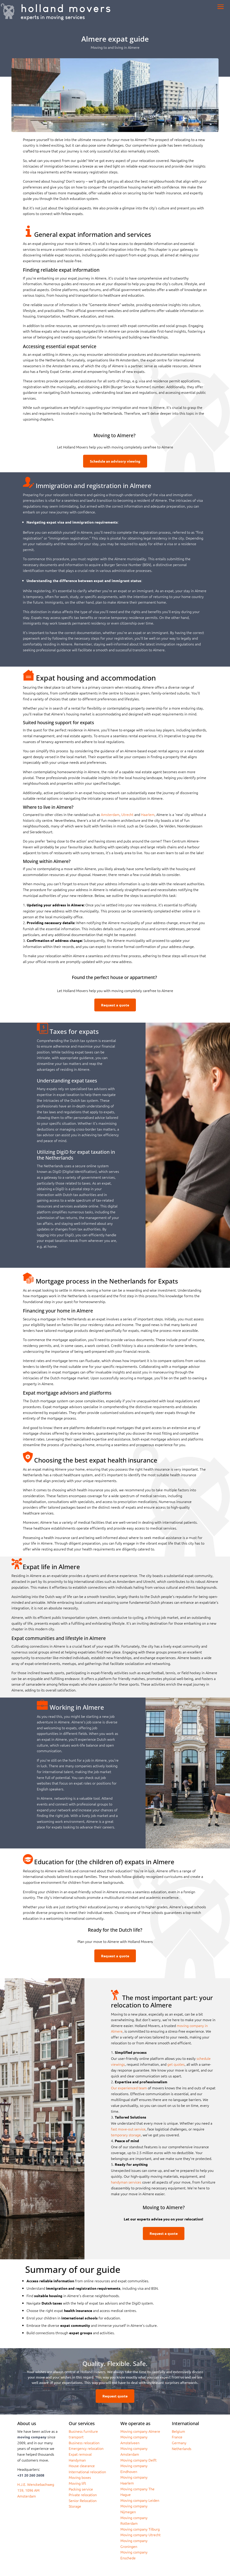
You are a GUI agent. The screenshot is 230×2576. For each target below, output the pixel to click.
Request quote (115, 2396)
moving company (31, 2437)
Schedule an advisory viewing (115, 461)
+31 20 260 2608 (30, 2475)
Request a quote (115, 1005)
